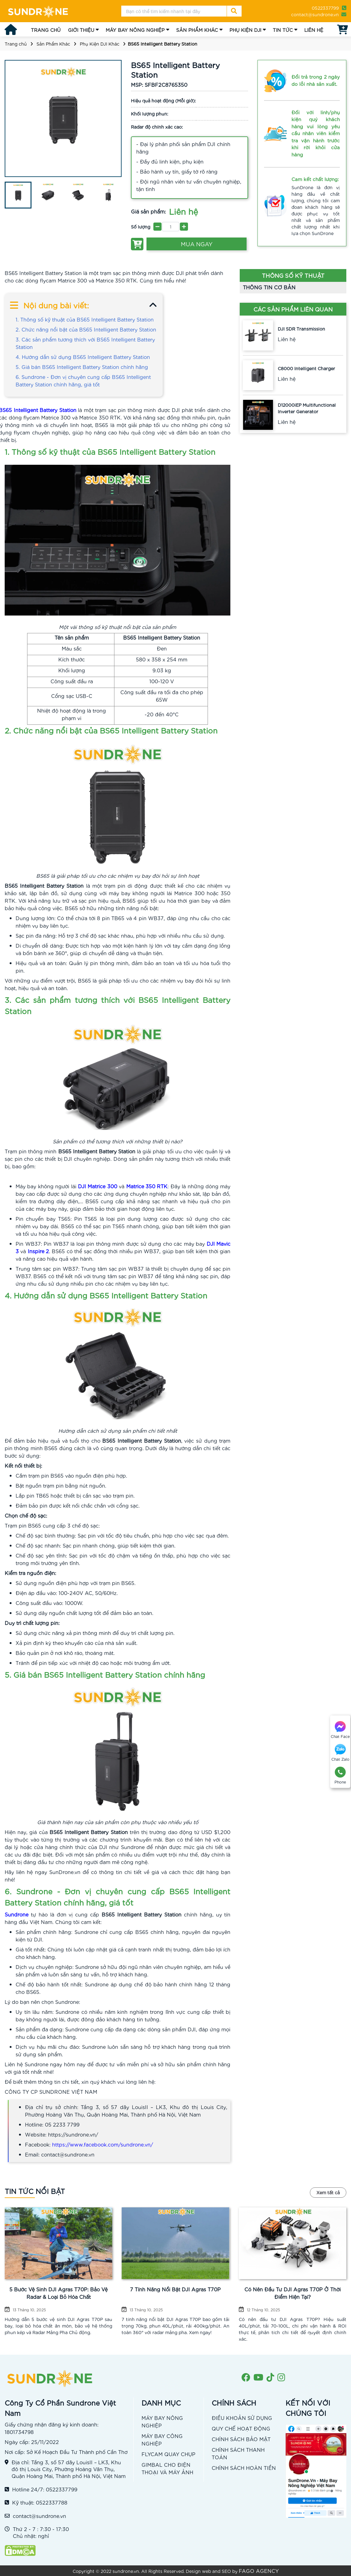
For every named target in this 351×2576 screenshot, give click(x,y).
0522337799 (325, 8)
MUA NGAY (197, 244)
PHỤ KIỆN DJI (245, 30)
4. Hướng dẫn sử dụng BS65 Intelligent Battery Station (83, 356)
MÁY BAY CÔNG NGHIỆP (162, 2439)
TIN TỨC (283, 30)
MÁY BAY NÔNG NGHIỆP (135, 30)
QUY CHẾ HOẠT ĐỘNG (241, 2428)
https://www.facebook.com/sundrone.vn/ (102, 2144)
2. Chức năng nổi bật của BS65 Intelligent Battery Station (86, 329)
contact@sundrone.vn (315, 14)
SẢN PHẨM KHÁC (197, 30)
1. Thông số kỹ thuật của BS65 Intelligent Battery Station (85, 319)
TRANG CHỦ (45, 30)
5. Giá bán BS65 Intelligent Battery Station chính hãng (82, 366)
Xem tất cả (328, 2192)
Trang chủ (16, 44)
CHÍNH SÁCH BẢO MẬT (241, 2439)
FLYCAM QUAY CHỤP (168, 2454)
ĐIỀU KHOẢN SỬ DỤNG (242, 2417)
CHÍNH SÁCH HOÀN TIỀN (244, 2467)
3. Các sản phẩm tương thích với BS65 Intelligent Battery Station (85, 343)
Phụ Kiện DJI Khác (99, 44)
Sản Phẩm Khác (53, 44)
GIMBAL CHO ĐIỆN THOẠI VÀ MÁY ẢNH (167, 2468)
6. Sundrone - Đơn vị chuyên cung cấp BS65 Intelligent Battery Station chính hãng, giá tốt (83, 380)
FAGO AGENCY (259, 2570)
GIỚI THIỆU (81, 30)
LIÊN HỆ (313, 30)
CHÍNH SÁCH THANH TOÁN (238, 2453)
